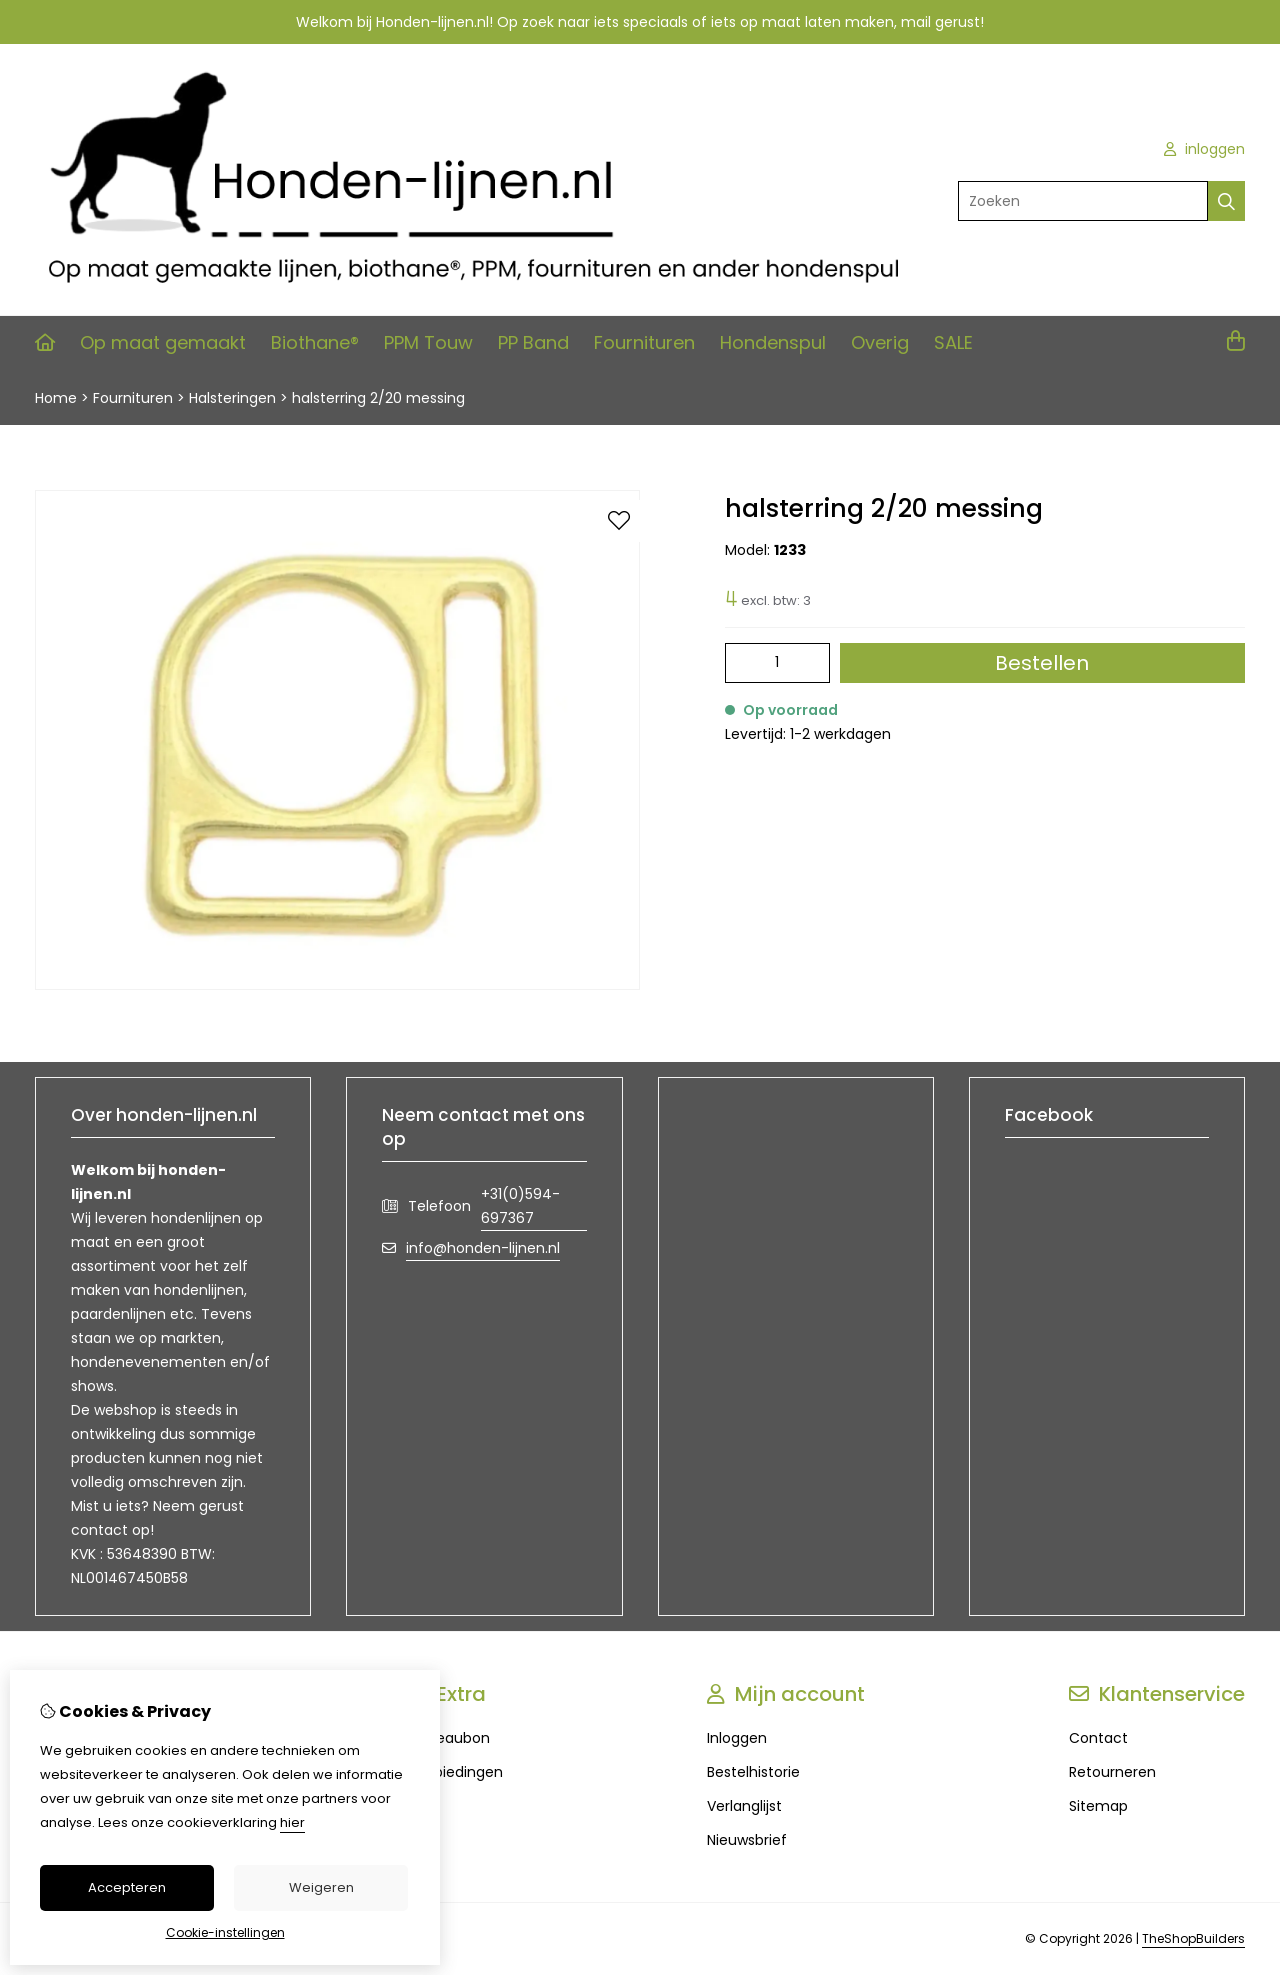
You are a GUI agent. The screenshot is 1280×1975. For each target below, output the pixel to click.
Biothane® (315, 342)
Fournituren (644, 342)
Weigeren (321, 1887)
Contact (1098, 1738)
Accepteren (127, 1887)
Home (56, 398)
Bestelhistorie (753, 1772)
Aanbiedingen (455, 1772)
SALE (953, 342)
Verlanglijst (744, 1806)
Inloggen (737, 1738)
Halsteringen (232, 398)
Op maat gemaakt (163, 342)
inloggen (1204, 149)
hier (292, 1822)
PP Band (533, 342)
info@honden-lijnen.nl (483, 1248)
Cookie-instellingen (225, 1932)
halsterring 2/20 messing (378, 398)
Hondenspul (773, 342)
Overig (880, 342)
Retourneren (1112, 1772)
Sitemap (1098, 1806)
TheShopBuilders (1193, 1938)
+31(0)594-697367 (520, 1206)
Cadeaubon (448, 1738)
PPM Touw (428, 342)
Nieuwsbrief (747, 1840)
